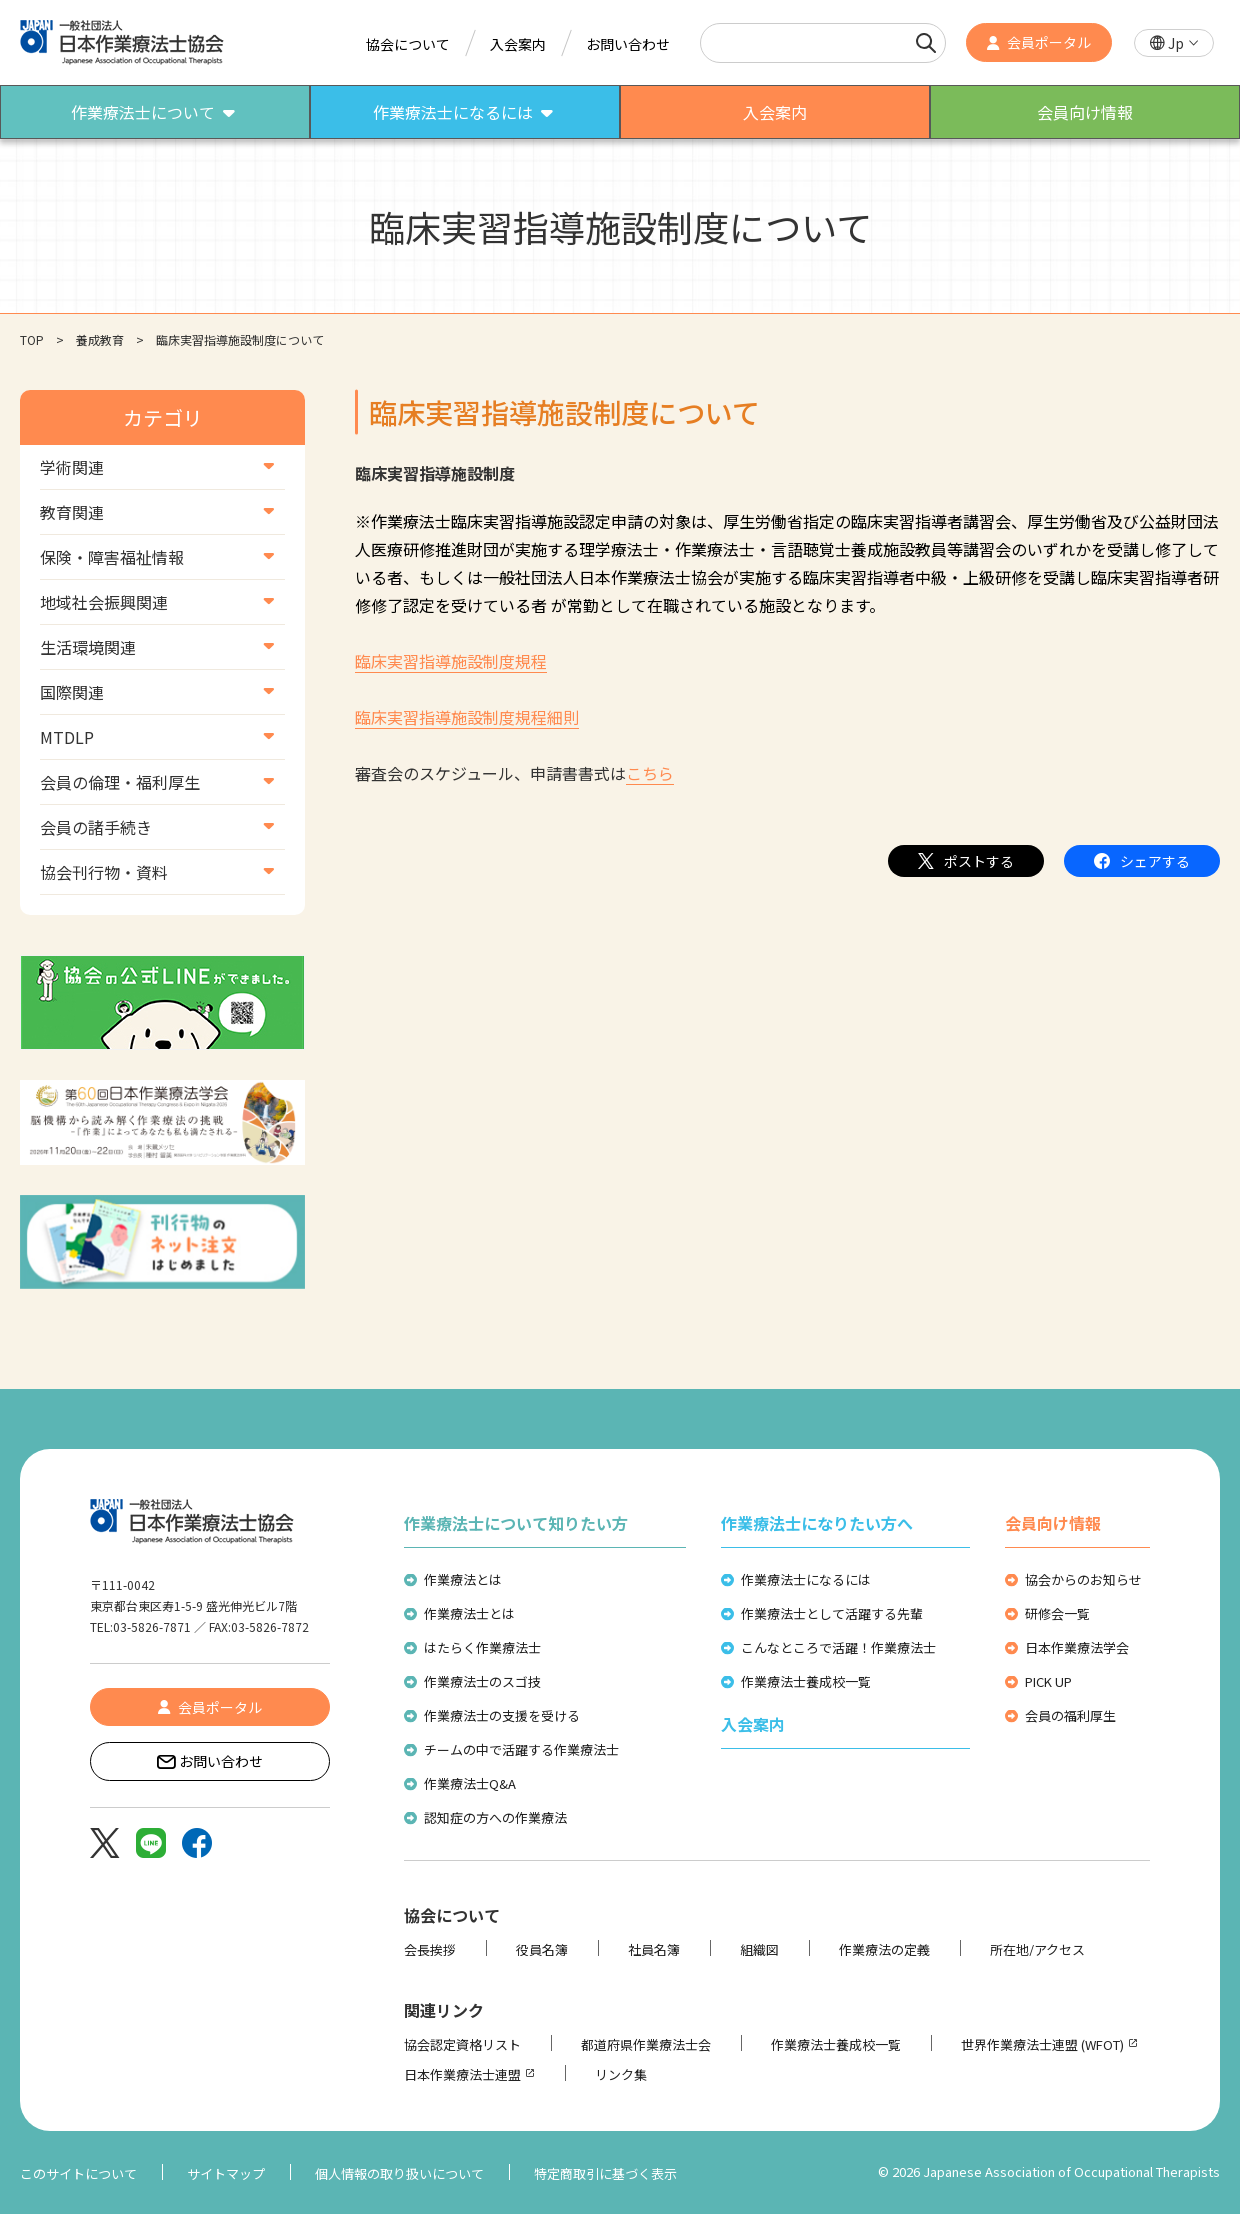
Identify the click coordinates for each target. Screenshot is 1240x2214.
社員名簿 (654, 1949)
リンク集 (621, 2074)
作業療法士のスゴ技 (482, 1681)
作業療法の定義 (884, 1949)
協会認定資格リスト (462, 2044)
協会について (408, 44)
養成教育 (100, 339)
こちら (650, 773)
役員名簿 (542, 1949)
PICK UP (1048, 1681)
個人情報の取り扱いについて (399, 2173)
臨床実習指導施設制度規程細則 (467, 717)
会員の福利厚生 (1070, 1715)
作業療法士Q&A (470, 1783)
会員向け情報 (1053, 1523)
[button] (1174, 43)
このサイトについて (78, 2173)
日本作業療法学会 (1077, 1647)
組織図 (759, 1949)
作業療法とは (463, 1579)
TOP (32, 339)
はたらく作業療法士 (482, 1647)
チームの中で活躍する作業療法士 (521, 1749)
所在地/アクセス (1037, 1949)
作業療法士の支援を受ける (502, 1715)
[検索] (926, 43)
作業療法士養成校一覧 (806, 1681)
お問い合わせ (628, 44)
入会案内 (518, 44)
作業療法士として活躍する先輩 (832, 1613)
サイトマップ (226, 2173)
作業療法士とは (469, 1613)
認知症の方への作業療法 (495, 1817)
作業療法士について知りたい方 (516, 1523)
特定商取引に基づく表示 (605, 2173)
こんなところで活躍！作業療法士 (838, 1647)
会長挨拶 (430, 1949)
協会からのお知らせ (1083, 1579)
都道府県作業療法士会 (646, 2044)
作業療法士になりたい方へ (817, 1523)
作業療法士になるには (806, 1579)
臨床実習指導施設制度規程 (451, 661)
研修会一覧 (1057, 1613)
